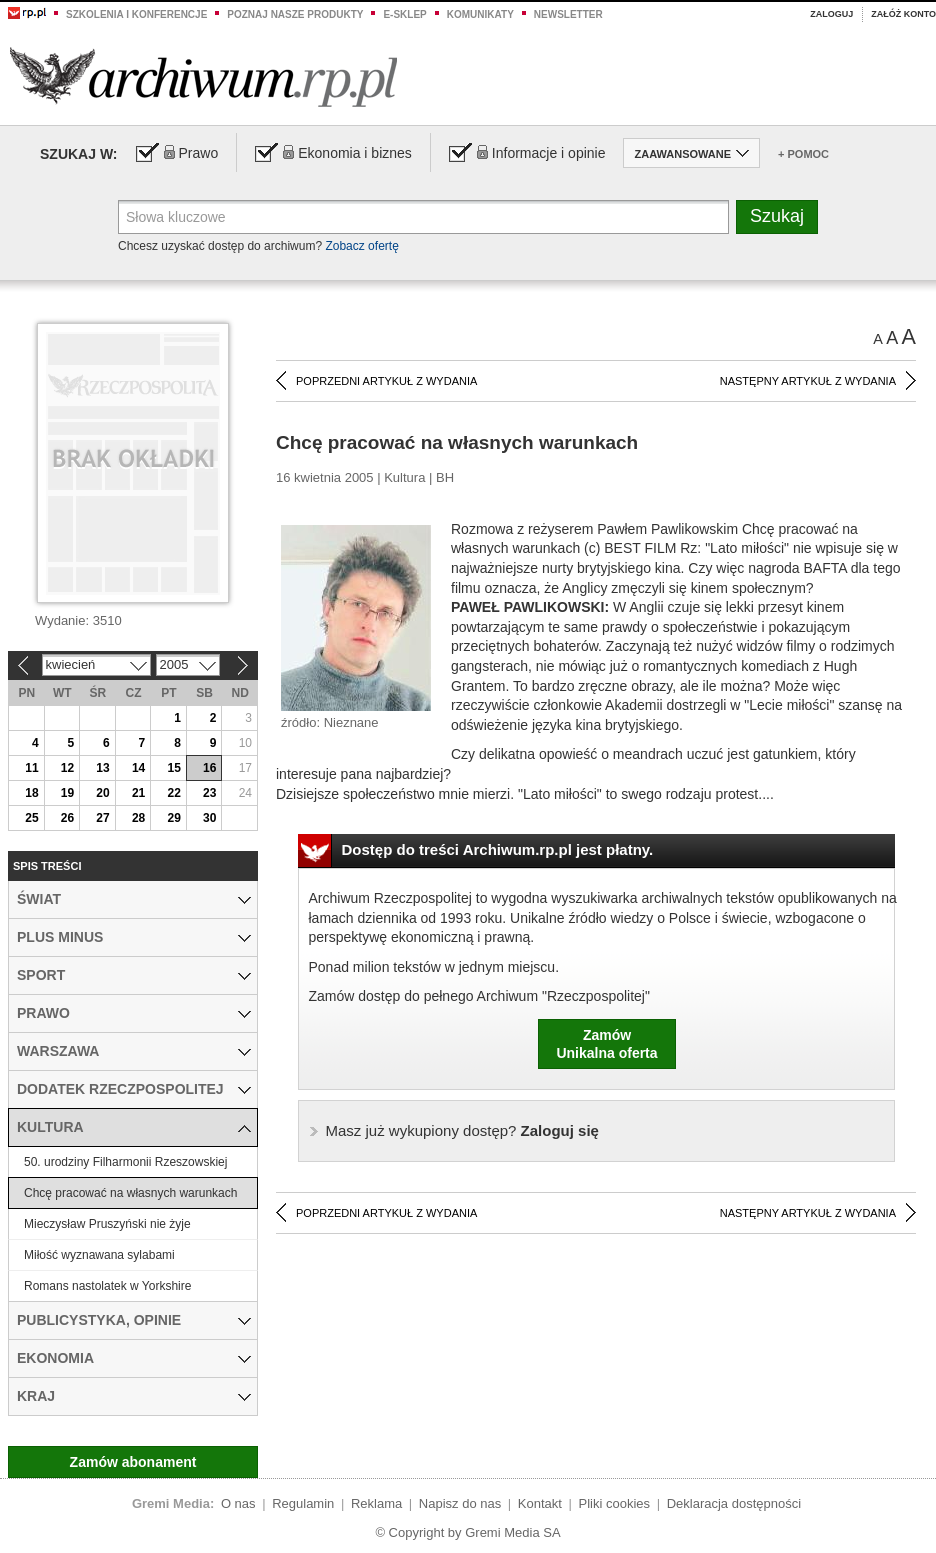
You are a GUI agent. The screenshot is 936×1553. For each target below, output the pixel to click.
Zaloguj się (462, 1130)
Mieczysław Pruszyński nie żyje (107, 1224)
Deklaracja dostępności (734, 1503)
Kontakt (540, 1503)
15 (173, 768)
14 (138, 768)
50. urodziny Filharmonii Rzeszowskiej (125, 1162)
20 (102, 793)
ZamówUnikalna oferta (606, 1044)
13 (102, 768)
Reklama (376, 1503)
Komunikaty (480, 14)
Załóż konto (903, 14)
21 (138, 793)
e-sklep (404, 14)
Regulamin (303, 1503)
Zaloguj (831, 14)
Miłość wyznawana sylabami (99, 1255)
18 (31, 793)
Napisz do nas (460, 1503)
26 (67, 818)
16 (209, 768)
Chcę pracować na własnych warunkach (130, 1193)
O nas (238, 1503)
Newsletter (568, 14)
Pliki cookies (615, 1503)
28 (138, 818)
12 (67, 768)
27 (102, 818)
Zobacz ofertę (361, 246)
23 (209, 793)
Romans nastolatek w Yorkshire (107, 1286)
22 (173, 793)
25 (31, 818)
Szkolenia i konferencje (136, 14)
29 (173, 818)
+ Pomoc (803, 154)
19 (67, 793)
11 (31, 768)
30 (209, 818)
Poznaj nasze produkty (295, 14)
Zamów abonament (133, 1462)
